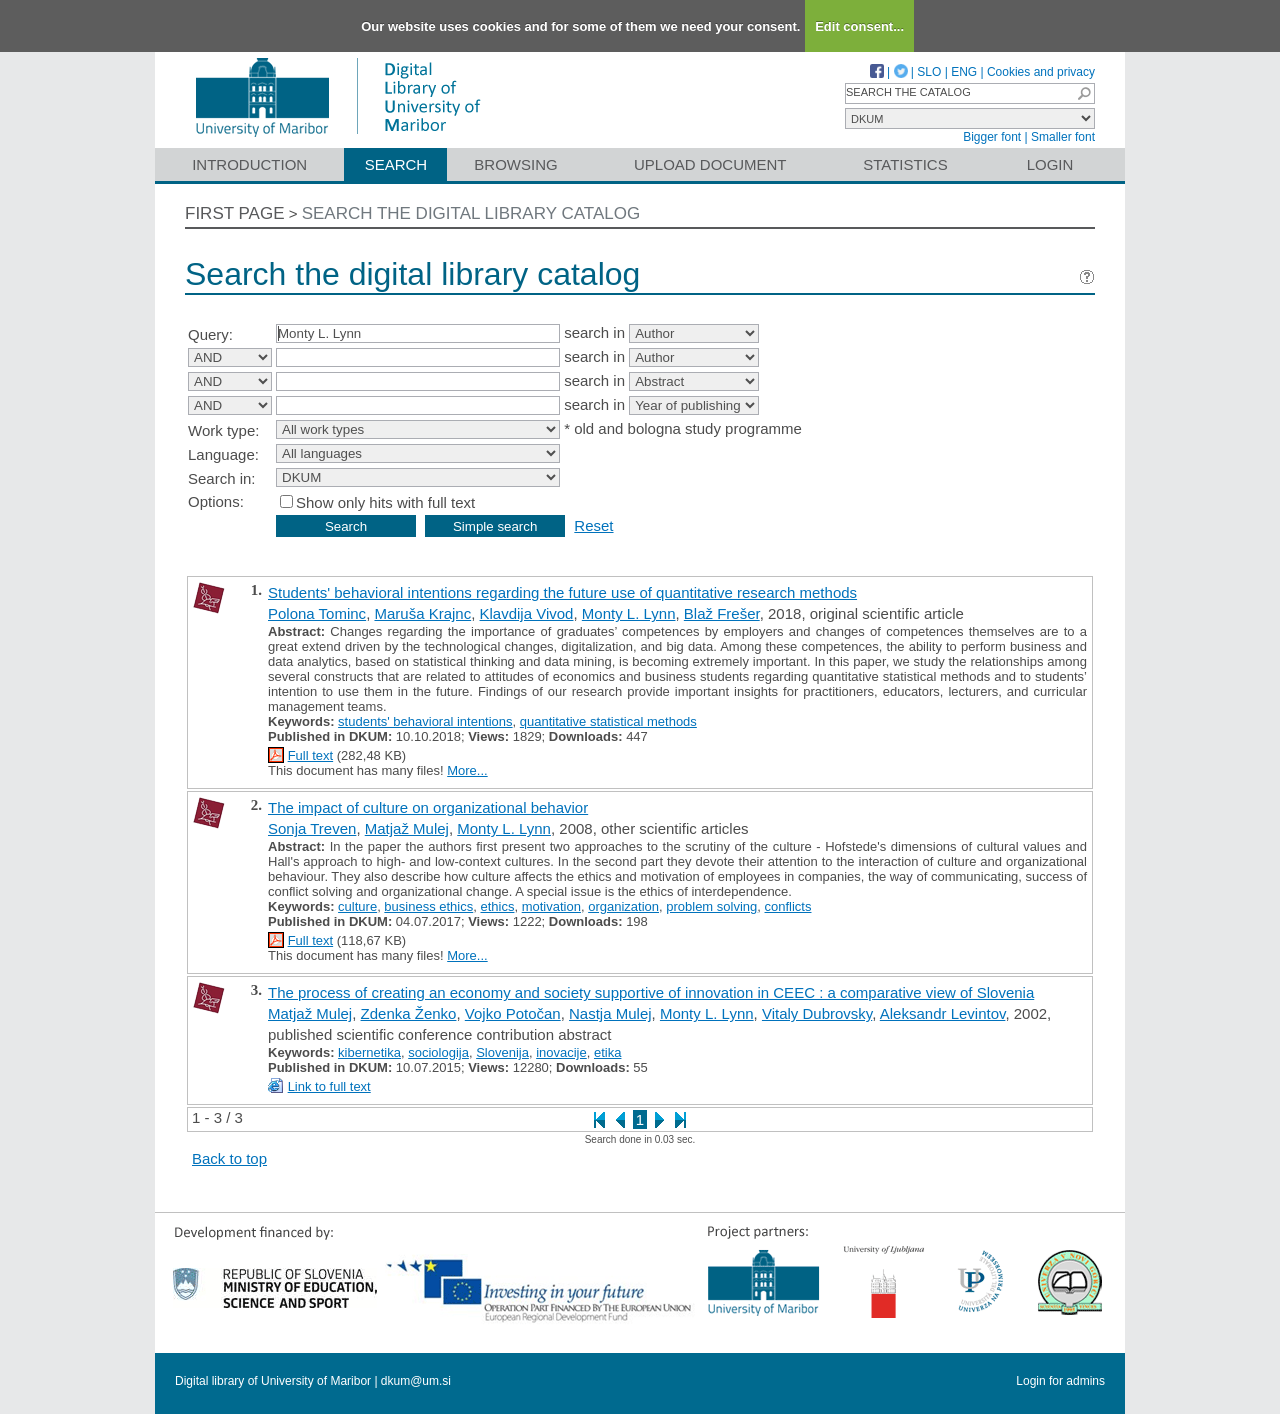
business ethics (428, 906)
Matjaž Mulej (407, 828)
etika (607, 1052)
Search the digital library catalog (471, 213)
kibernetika (369, 1052)
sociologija (438, 1052)
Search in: (222, 478)
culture (357, 906)
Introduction (249, 164)
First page (235, 213)
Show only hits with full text (385, 502)
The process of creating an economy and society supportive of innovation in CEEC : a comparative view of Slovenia (651, 992)
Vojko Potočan (513, 1013)
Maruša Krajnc (422, 613)
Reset (593, 525)
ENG (964, 72)
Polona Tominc (317, 613)
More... (467, 770)
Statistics (905, 164)
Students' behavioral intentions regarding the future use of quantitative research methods (562, 592)
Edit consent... (859, 26)
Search (396, 164)
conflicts (788, 906)
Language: (223, 454)
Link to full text (329, 1086)
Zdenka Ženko (409, 1013)
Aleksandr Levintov (943, 1013)
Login (1050, 164)
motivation (551, 906)
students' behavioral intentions (425, 721)
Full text (311, 755)
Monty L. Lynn (629, 613)
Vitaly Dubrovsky (817, 1013)
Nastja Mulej (610, 1013)
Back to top (229, 1158)
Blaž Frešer (722, 613)
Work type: (223, 430)
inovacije (561, 1052)
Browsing (515, 164)
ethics (497, 906)
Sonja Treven (312, 828)
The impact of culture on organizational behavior (428, 807)
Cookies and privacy (1041, 72)
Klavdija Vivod (527, 613)
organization (623, 906)
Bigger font (992, 137)
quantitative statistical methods (608, 721)
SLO (929, 72)
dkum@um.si (416, 1381)
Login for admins (1060, 1381)
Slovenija (502, 1052)
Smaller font (1063, 137)
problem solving (711, 906)
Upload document (710, 164)
